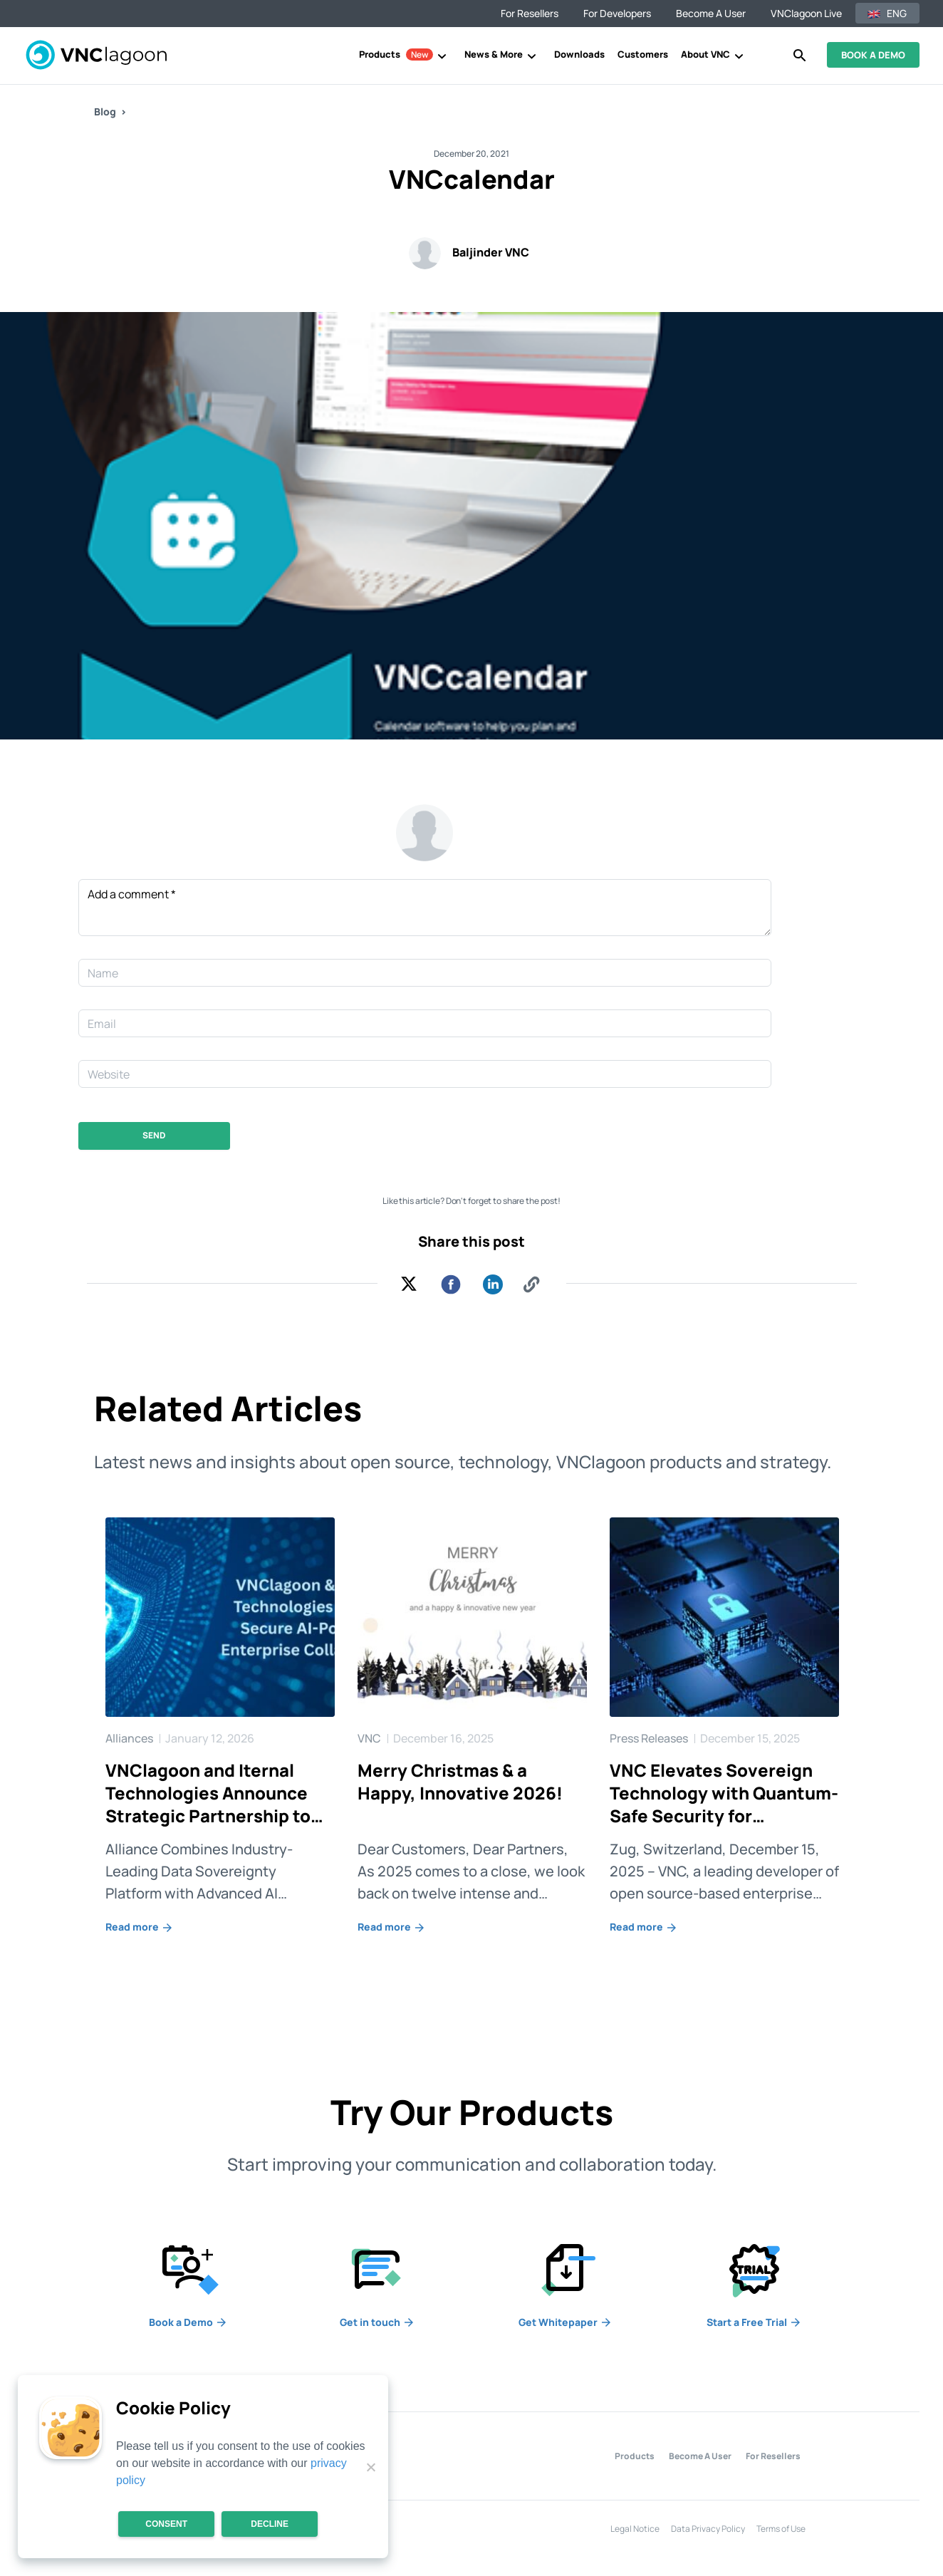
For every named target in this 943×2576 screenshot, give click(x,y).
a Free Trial (754, 2322)
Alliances (130, 1738)
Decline (269, 2524)
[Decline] (370, 2467)
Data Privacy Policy (708, 2529)
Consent (166, 2524)
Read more (139, 1927)
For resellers (529, 13)
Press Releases (650, 1738)
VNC (370, 1738)
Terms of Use (781, 2529)
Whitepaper (566, 2322)
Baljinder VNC (490, 252)
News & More (493, 54)
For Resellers (773, 2456)
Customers (643, 54)
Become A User (700, 2456)
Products (396, 54)
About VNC (705, 54)
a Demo (188, 2322)
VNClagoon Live (806, 13)
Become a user (711, 13)
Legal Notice (635, 2529)
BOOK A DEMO (873, 54)
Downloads (579, 54)
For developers (617, 13)
